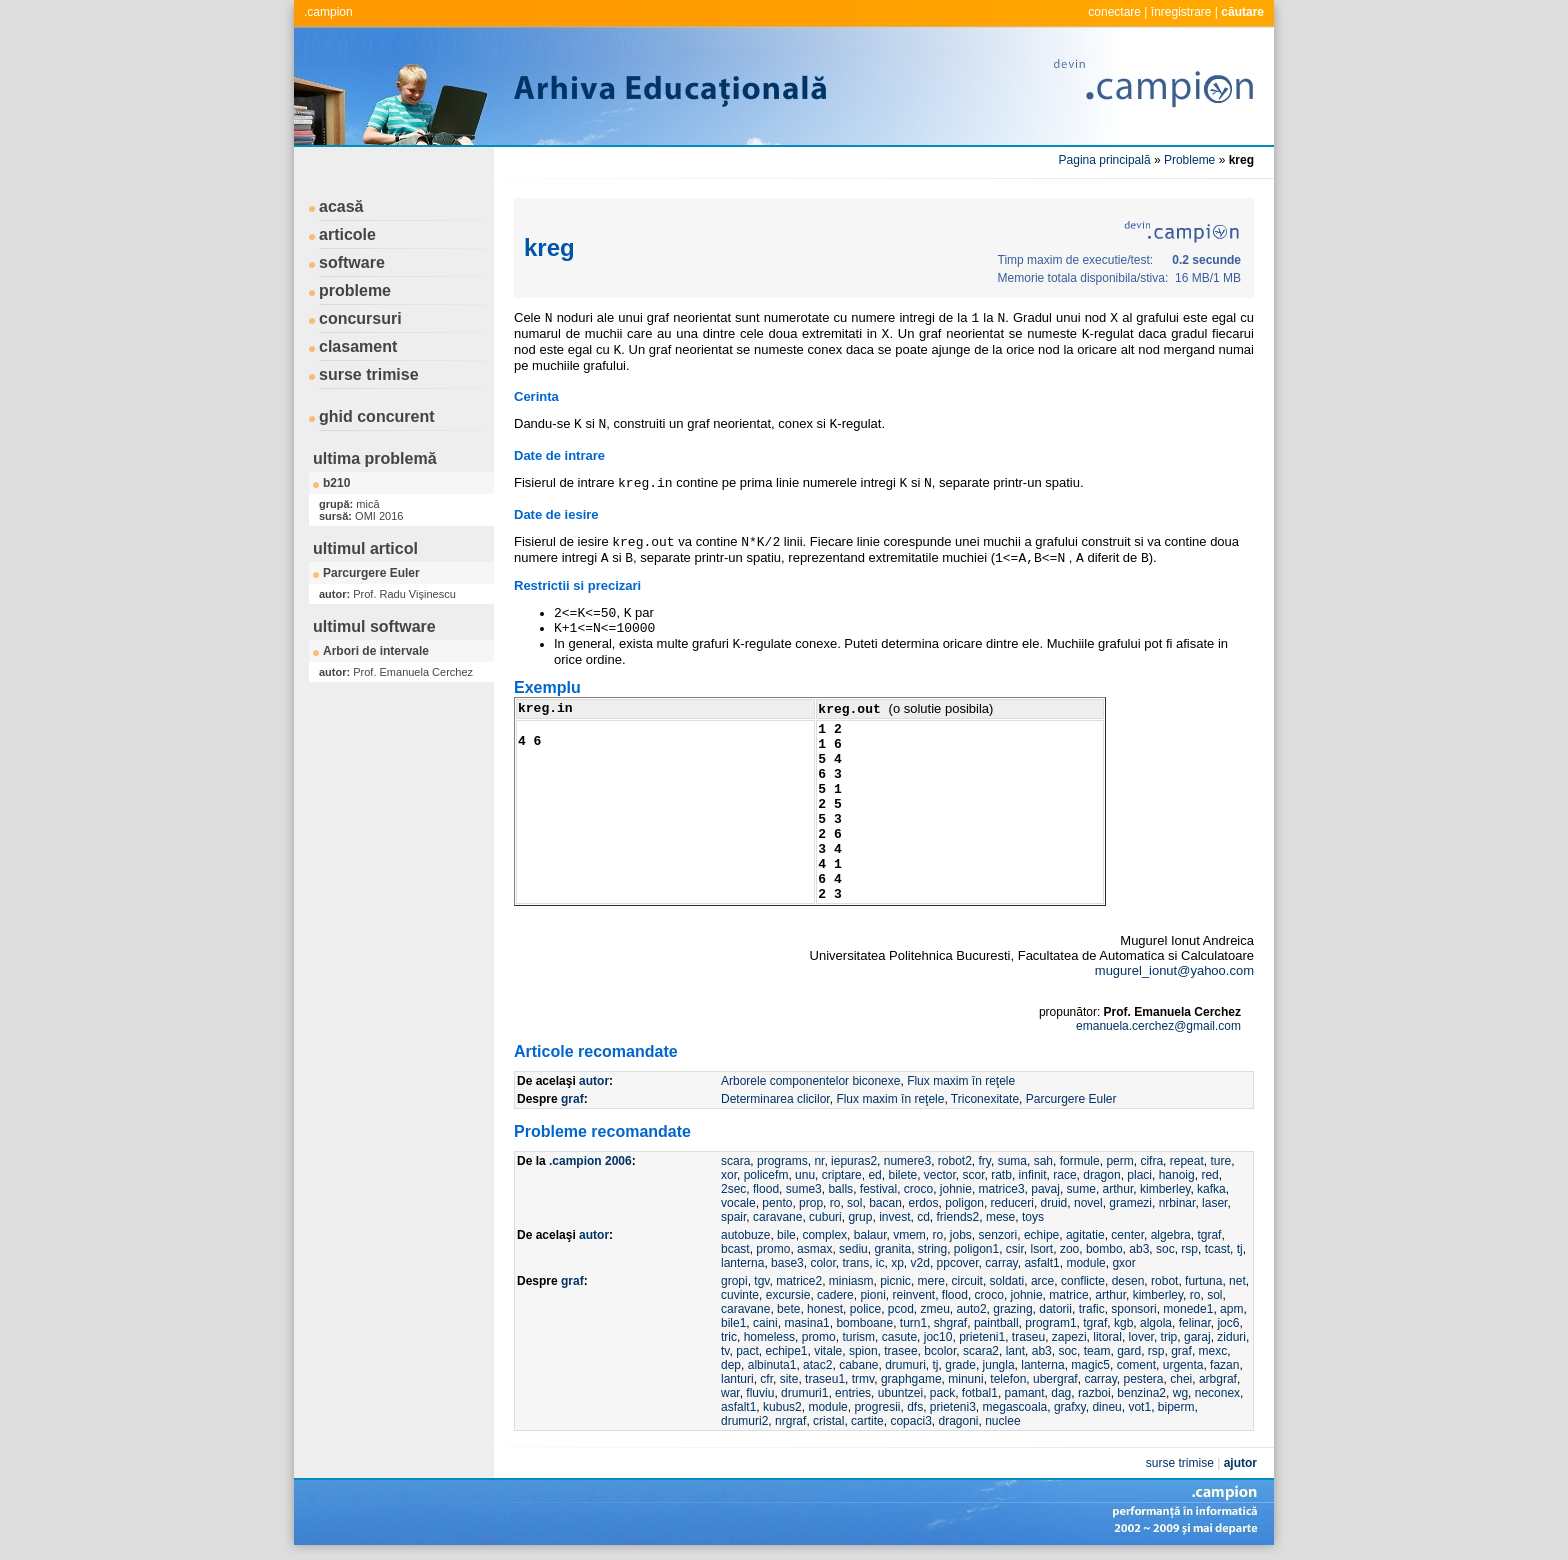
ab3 (1139, 1249)
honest (825, 1309)
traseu (1028, 1337)
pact (747, 1351)
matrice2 (799, 1281)
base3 (787, 1263)
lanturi (737, 1379)
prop (811, 1203)
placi (1139, 1175)
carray (1001, 1263)
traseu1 (825, 1379)
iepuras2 (854, 1161)
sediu (853, 1249)
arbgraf (1218, 1379)
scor (974, 1175)
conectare (1114, 12)
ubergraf (1055, 1379)
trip (1169, 1337)
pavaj (1045, 1189)
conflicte (1083, 1281)
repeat (1187, 1161)
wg (1180, 1393)
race (1064, 1175)
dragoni (958, 1421)
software (352, 262)
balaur (870, 1235)
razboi (1094, 1393)
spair (733, 1217)
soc (1165, 1249)
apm (1231, 1309)
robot (1164, 1281)
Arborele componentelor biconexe (810, 1081)
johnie (956, 1189)
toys (1033, 1217)
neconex (1217, 1393)
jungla (999, 1365)
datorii (1055, 1309)
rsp (1189, 1249)
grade (960, 1365)
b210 (336, 483)
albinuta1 (772, 1365)
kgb (1123, 1323)
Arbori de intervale (376, 651)
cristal (828, 1421)
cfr (766, 1379)
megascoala (1015, 1407)
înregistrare (1181, 12)
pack (942, 1393)
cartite (867, 1421)
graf (572, 1099)
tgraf (1209, 1235)
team (1097, 1351)
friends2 (958, 1217)
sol (854, 1203)
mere (931, 1281)
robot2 (955, 1161)
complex (824, 1235)
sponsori (1133, 1309)
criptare (842, 1175)
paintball (996, 1323)
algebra (1171, 1235)
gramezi (1130, 1203)
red (1209, 1175)
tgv (761, 1281)
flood (766, 1189)
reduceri (1012, 1203)
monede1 (1188, 1309)
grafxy (1070, 1407)
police (865, 1309)
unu (805, 1175)
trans (855, 1263)
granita (892, 1249)
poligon (964, 1203)
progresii (877, 1407)
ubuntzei (900, 1393)
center (1127, 1235)
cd (923, 1217)
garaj (1197, 1337)
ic (880, 1263)
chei (1181, 1379)
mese (1000, 1217)
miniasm (851, 1281)
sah (1043, 1161)
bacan (885, 1203)
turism (858, 1337)
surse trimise (369, 374)
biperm (1176, 1407)
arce (1042, 1281)
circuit (967, 1281)
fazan (1224, 1365)
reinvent (913, 1295)
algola (1156, 1323)
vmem (909, 1235)
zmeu (935, 1309)
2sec (733, 1189)
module (1085, 1263)
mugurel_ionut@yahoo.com (1174, 970)
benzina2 (1141, 1393)
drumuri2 (744, 1421)
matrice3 (1002, 1189)
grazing (1012, 1309)
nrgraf (790, 1421)
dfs (915, 1407)
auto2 (972, 1309)
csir (1015, 1249)
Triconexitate (985, 1099)
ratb (1001, 1175)
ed (874, 1175)
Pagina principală (1105, 160)
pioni (872, 1295)
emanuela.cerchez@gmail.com (1158, 1026)
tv (725, 1351)
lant (1015, 1351)
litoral (1107, 1337)
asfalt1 (1041, 1263)
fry (985, 1161)
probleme (355, 290)
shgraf (950, 1323)
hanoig (1177, 1175)
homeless (769, 1337)
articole (347, 234)
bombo (1104, 1249)
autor (594, 1081)
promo (773, 1249)
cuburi (825, 1217)
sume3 (804, 1189)
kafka (1211, 1189)
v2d (920, 1263)
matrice (1068, 1295)
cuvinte (740, 1295)
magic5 (1090, 1365)
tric (729, 1337)
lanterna (742, 1263)
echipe (1041, 1235)
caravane (777, 1217)
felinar (1195, 1323)
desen (1128, 1281)
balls (840, 1189)
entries (853, 1393)
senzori (998, 1235)
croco (918, 1189)
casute (899, 1337)
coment (1136, 1365)
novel (1088, 1203)
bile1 (733, 1323)
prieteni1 (982, 1337)
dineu (1106, 1407)
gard (1129, 1351)
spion (863, 1351)
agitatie (1085, 1235)
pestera (1144, 1379)
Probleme (1189, 160)
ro (835, 1203)
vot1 (1139, 1407)
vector (940, 1175)
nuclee (1002, 1421)
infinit (1033, 1175)
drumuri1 (804, 1393)
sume (1081, 1189)
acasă (341, 206)
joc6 (1228, 1323)
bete (788, 1309)
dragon (1101, 1175)
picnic (895, 1281)
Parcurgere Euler (371, 573)
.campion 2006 (590, 1161)
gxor (1123, 1263)
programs (782, 1161)
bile (786, 1235)
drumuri (905, 1365)
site (789, 1379)
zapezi (1069, 1337)
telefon (1008, 1379)
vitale (828, 1351)
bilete (902, 1175)
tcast (1217, 1249)
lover (1141, 1337)
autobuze (745, 1235)
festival (878, 1189)
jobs (961, 1235)
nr (819, 1161)
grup (860, 1217)
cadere (835, 1295)
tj (1240, 1249)
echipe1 (786, 1351)
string (932, 1249)
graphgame (911, 1379)
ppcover (958, 1263)
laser (1214, 1203)
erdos (924, 1203)
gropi (734, 1281)
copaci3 (910, 1421)
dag (1061, 1393)
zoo (1069, 1249)
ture (1220, 1161)
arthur (1118, 1189)
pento (777, 1203)
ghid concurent (377, 416)
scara (735, 1161)
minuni (965, 1379)
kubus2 (782, 1407)
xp (897, 1263)
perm (1119, 1161)
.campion (328, 12)
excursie (788, 1295)
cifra (1151, 1161)
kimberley (1165, 1189)
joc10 (938, 1337)
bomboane (864, 1323)
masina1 (806, 1323)
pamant (1025, 1393)
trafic (1092, 1309)
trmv (863, 1379)
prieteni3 (953, 1407)
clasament (358, 346)
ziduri (1231, 1337)
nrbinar (1177, 1203)
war (730, 1393)
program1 (1050, 1323)
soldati (1007, 1281)
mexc (1213, 1351)
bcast (735, 1249)
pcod (901, 1309)
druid (1054, 1203)
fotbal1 (980, 1393)
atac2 (817, 1365)
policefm (766, 1175)
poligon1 (976, 1249)
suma (1012, 1161)
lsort (1042, 1249)
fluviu (760, 1393)
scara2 (981, 1351)
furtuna (1203, 1281)
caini (765, 1323)
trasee (900, 1351)
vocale (738, 1203)
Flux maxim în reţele (961, 1081)
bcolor (940, 1351)
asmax (814, 1249)
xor (729, 1175)
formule (1080, 1161)
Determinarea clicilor (775, 1099)
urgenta (1183, 1365)
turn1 (913, 1323)
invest (894, 1217)
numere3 (907, 1161)
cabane (858, 1365)
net (1237, 1281)
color (822, 1263)
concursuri (360, 318)
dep (731, 1365)
